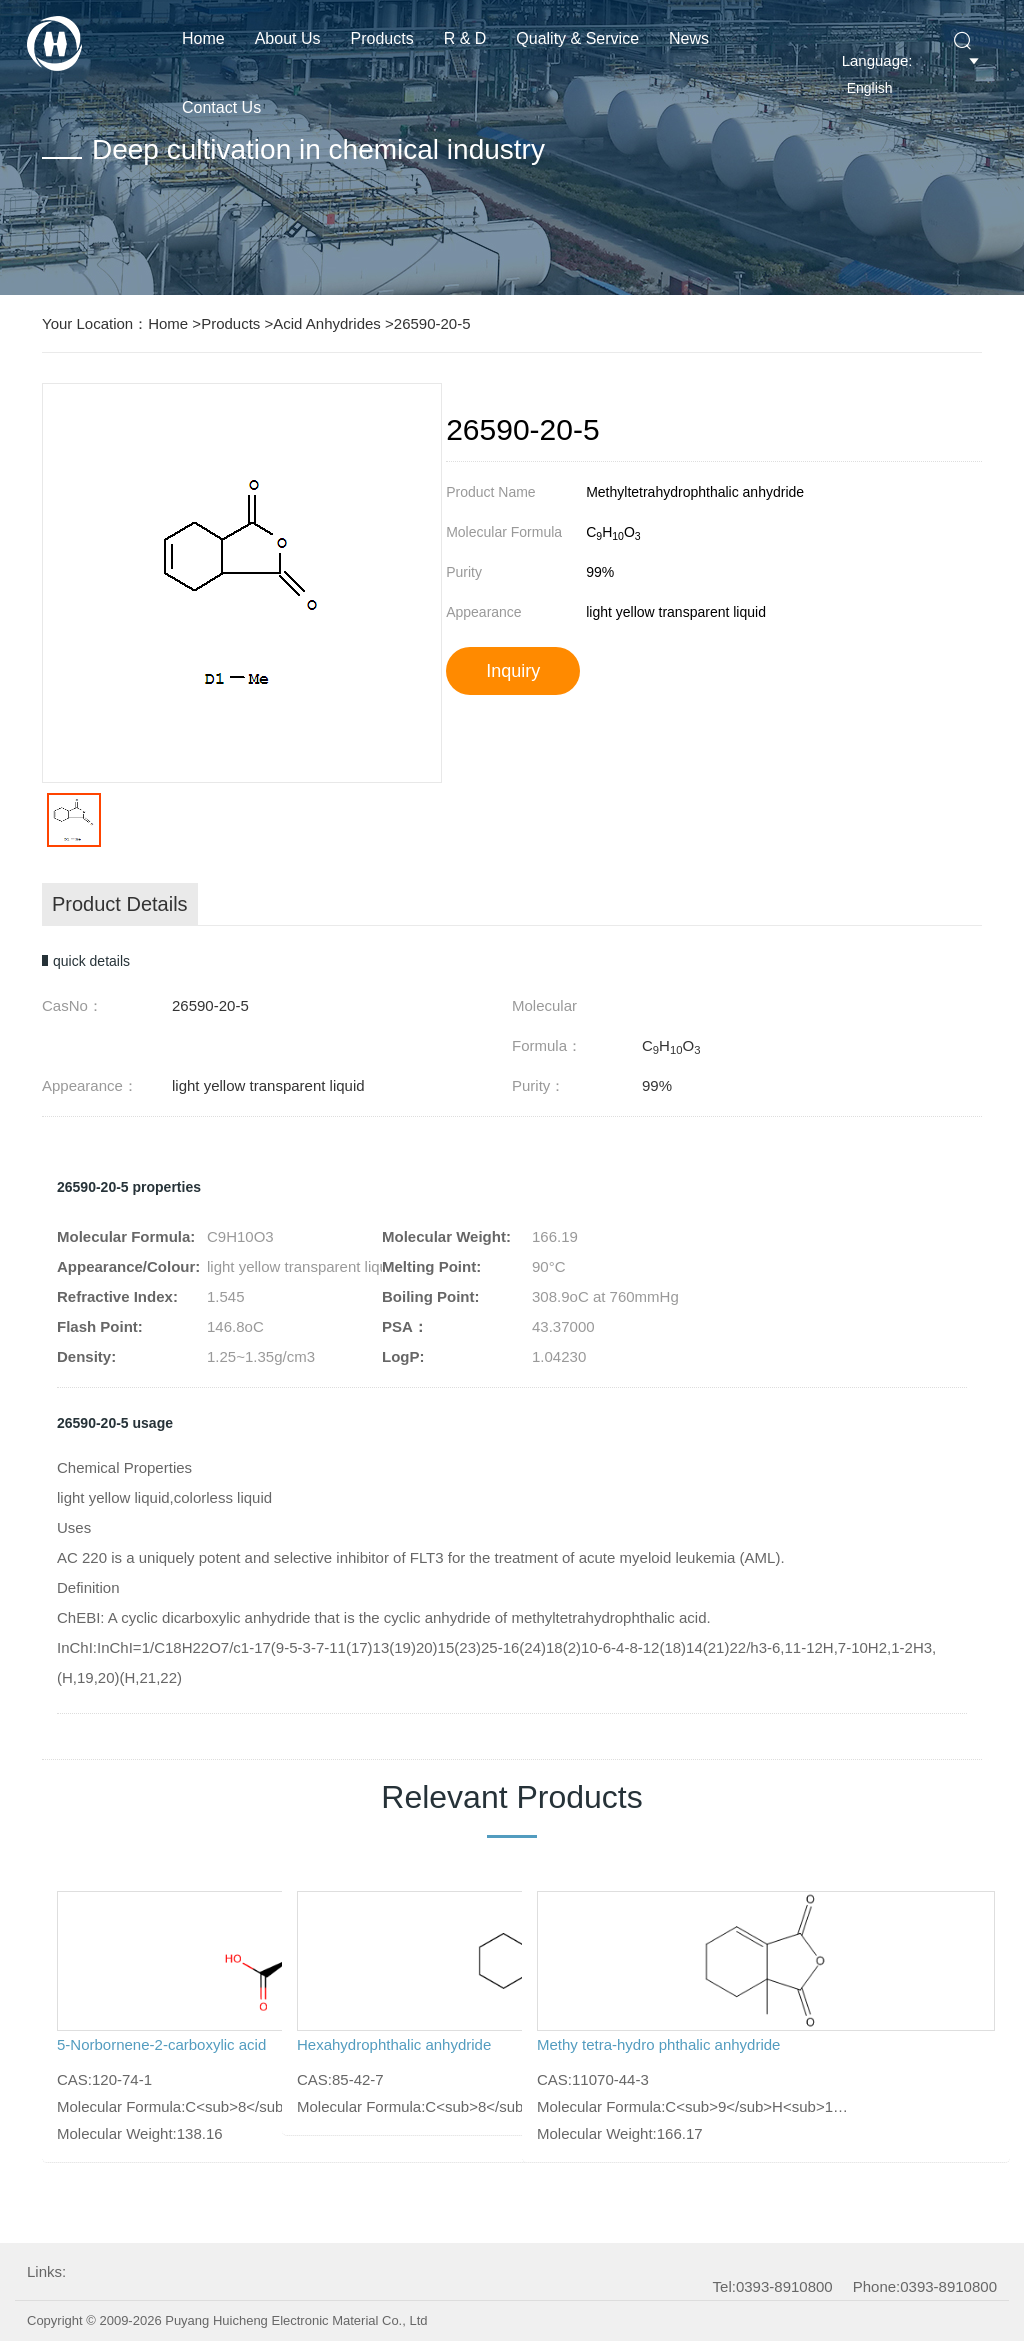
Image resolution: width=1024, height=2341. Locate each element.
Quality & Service (577, 38)
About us (288, 38)
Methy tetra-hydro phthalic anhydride (658, 2044)
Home (203, 38)
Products (382, 38)
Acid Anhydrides (327, 323)
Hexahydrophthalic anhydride (394, 2044)
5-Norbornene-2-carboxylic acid (161, 2044)
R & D (465, 38)
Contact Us (221, 107)
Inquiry (513, 671)
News (689, 38)
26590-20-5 (432, 323)
